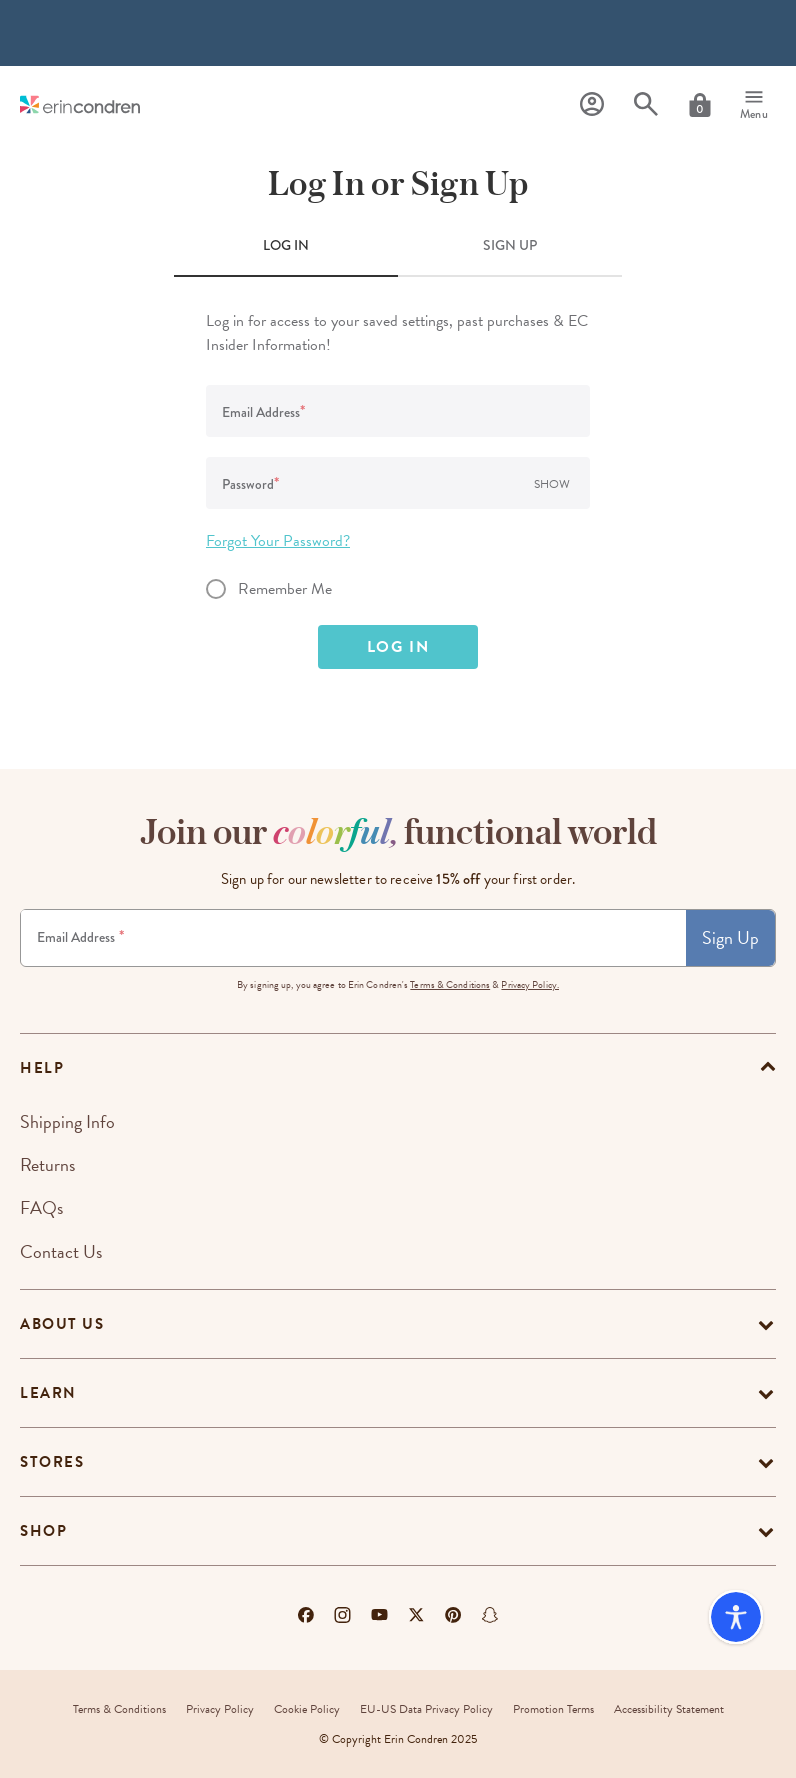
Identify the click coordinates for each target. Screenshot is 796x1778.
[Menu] (754, 105)
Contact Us (61, 1251)
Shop (43, 1531)
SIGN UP (510, 245)
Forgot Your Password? (278, 541)
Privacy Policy (220, 1709)
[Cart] (700, 105)
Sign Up (730, 937)
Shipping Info (67, 1121)
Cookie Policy (307, 1709)
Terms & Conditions (450, 984)
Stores (52, 1462)
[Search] (646, 104)
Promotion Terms (553, 1709)
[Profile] (592, 104)
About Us (62, 1324)
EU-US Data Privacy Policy (426, 1709)
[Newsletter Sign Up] (353, 938)
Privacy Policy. (530, 984)
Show (552, 484)
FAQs (41, 1207)
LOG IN (286, 245)
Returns (47, 1164)
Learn (48, 1393)
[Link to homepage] (80, 104)
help (42, 1068)
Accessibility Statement (669, 1709)
